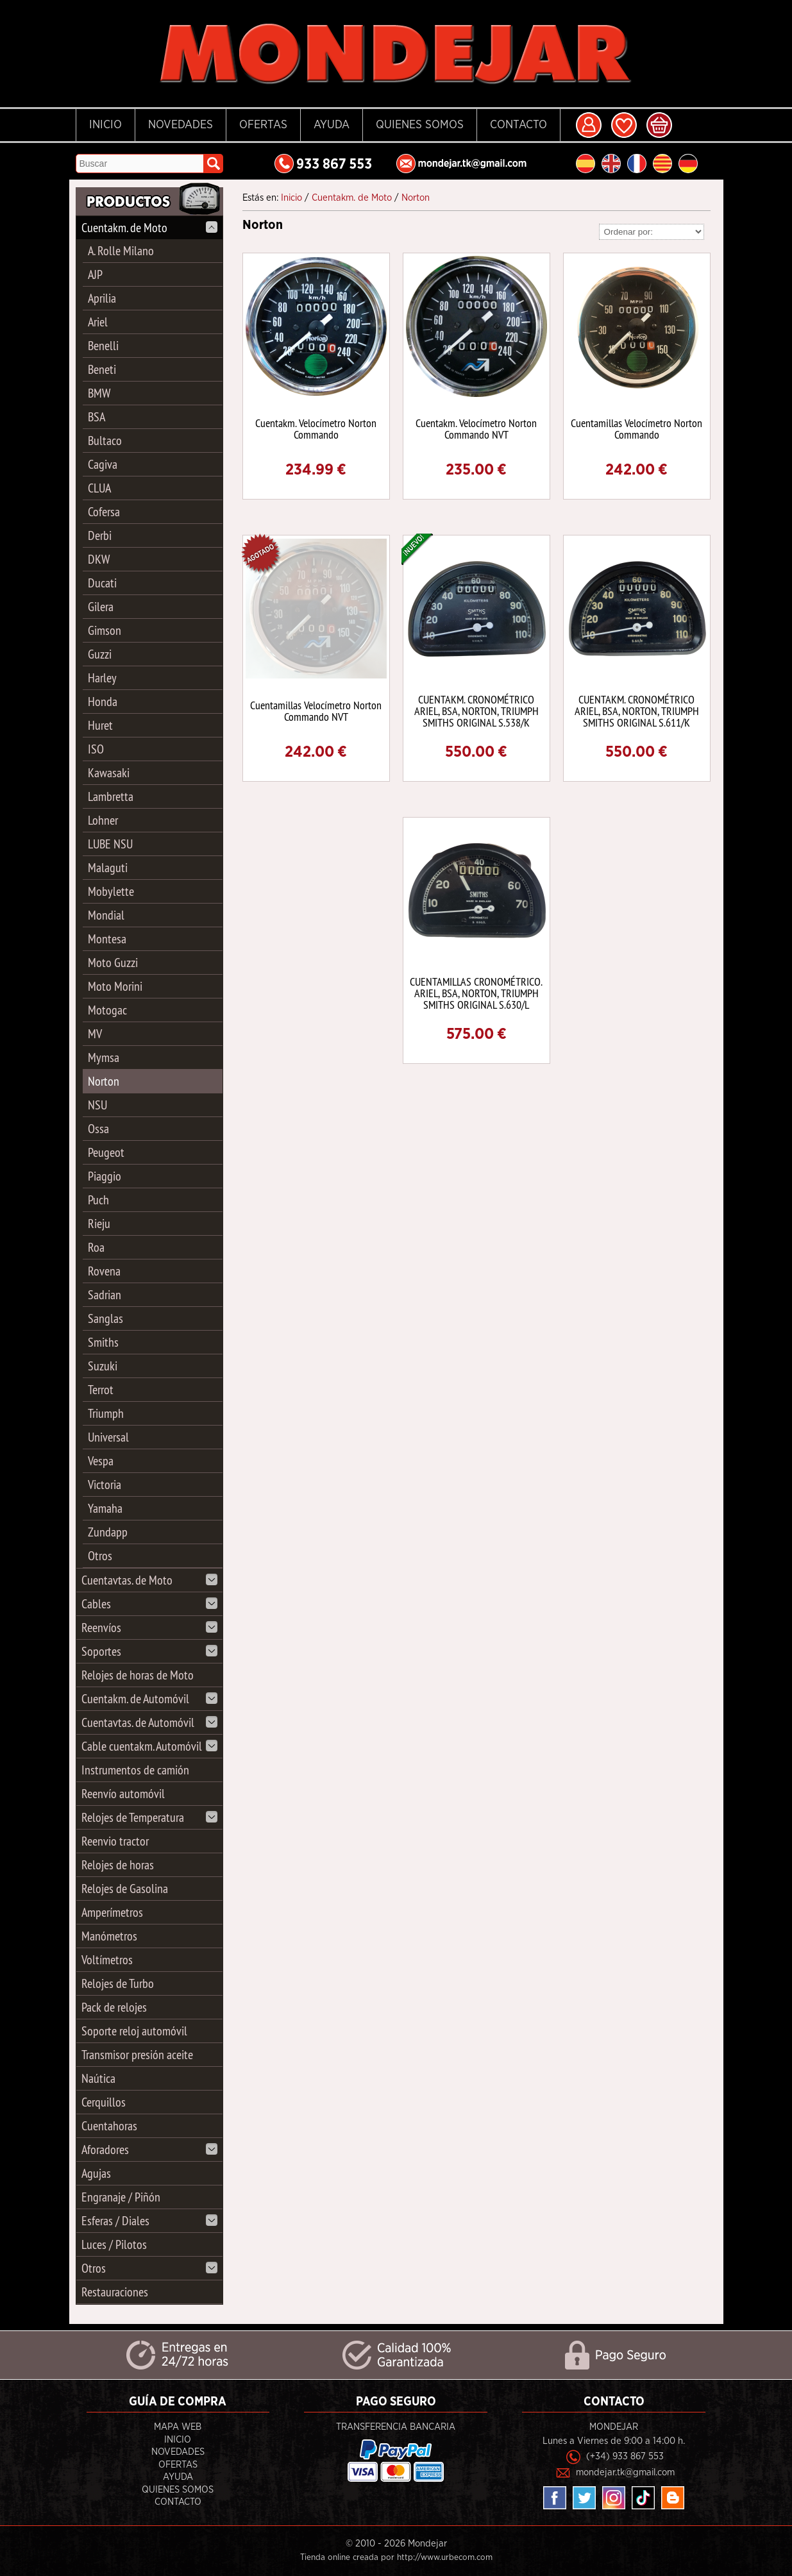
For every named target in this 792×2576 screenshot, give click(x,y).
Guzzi (100, 654)
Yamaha (105, 1508)
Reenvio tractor (115, 1841)
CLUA (99, 488)
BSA (96, 416)
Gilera (101, 606)
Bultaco (105, 440)
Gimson (104, 630)
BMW (99, 393)
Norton (103, 1081)
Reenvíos (149, 1627)
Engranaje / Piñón (120, 2197)
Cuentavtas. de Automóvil (149, 1722)
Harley (102, 677)
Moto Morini (115, 986)
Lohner (103, 820)
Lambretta (110, 796)
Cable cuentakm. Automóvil (149, 1746)
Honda (102, 701)
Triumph (106, 1413)
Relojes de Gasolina (124, 1888)
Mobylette (111, 891)
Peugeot (106, 1152)
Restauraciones (114, 2292)
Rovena (104, 1271)
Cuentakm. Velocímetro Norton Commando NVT (476, 429)
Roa (96, 1247)
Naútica (98, 2078)
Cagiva (102, 464)
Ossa (98, 1128)
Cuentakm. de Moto (149, 227)
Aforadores (149, 2149)
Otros (100, 1555)
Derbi (100, 535)
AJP (95, 274)
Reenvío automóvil (123, 1793)
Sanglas (105, 1318)
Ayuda (332, 125)
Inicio (105, 125)
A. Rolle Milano (121, 250)
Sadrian (104, 1294)
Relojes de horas (117, 1864)
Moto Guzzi (113, 962)
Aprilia (102, 298)
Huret (100, 725)
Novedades (180, 125)
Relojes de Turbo (117, 1983)
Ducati (102, 583)
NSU (97, 1105)
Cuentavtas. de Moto (149, 1580)
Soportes (149, 1651)
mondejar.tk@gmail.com (625, 2472)
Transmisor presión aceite (137, 2054)
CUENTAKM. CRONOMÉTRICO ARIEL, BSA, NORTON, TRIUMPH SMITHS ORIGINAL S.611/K (637, 711)
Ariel (98, 322)
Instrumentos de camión (135, 1770)
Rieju (99, 1223)
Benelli (103, 345)
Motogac (107, 1010)
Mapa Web (177, 2427)
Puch (98, 1199)
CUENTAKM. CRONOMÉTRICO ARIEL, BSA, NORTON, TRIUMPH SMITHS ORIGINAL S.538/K (476, 711)
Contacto (518, 125)
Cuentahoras (109, 2125)
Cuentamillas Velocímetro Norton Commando (636, 429)
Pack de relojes (114, 2007)
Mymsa (103, 1057)
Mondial (106, 915)
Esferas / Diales (149, 2220)
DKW (99, 559)
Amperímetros (112, 1912)
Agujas (96, 2173)
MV (95, 1033)
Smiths (103, 1342)
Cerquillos (103, 2102)
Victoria (104, 1484)
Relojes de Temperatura (149, 1817)
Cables (149, 1603)
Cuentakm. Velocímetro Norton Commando (315, 429)
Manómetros (109, 1936)
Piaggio (104, 1176)
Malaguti (108, 867)
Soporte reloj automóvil (134, 2031)
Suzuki (102, 1366)
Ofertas (263, 125)
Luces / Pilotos (114, 2244)
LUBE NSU (110, 844)
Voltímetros (107, 1959)
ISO (96, 749)
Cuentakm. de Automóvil (149, 1698)
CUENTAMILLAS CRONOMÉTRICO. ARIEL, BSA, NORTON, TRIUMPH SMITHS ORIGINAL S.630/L (476, 993)
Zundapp (108, 1532)
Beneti (102, 369)
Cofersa (104, 511)
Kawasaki (109, 772)
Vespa (101, 1460)
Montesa (107, 938)
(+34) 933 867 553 (625, 2456)
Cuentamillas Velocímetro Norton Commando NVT (316, 711)
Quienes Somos (420, 125)
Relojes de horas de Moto (137, 1675)
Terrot (101, 1389)
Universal (108, 1437)
